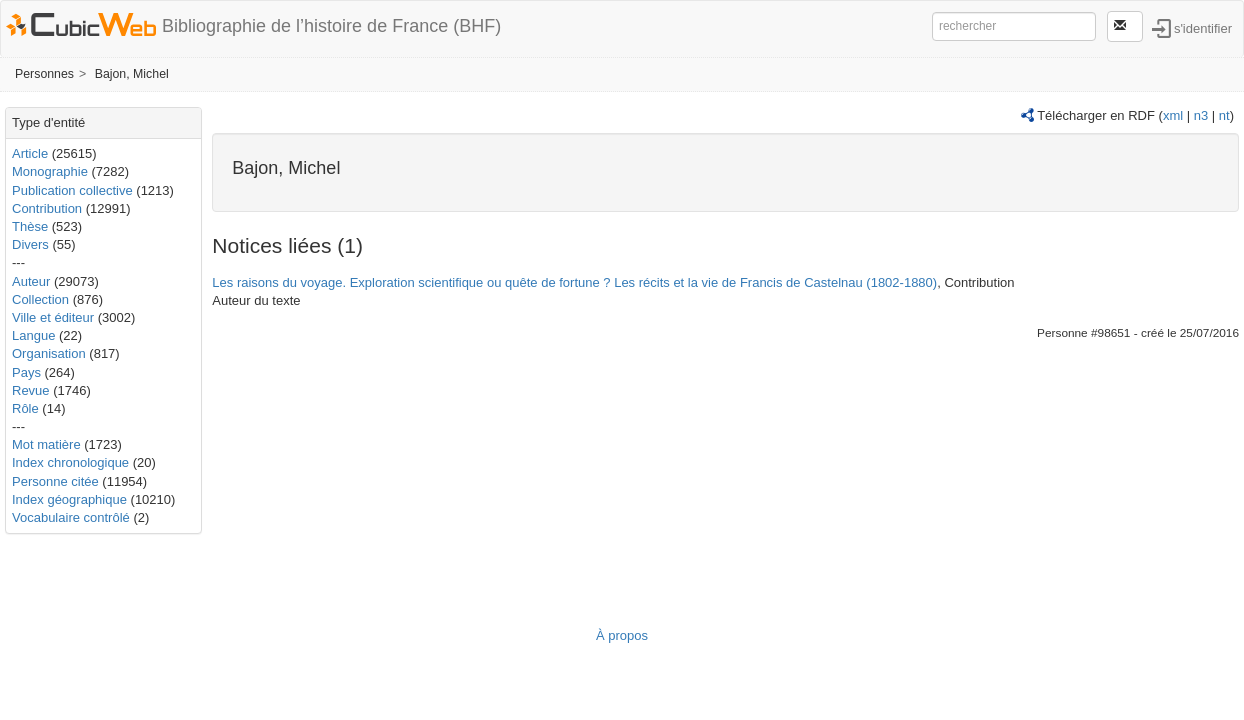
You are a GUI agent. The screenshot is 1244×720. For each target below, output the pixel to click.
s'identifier (1203, 27)
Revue (31, 390)
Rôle (25, 408)
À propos (622, 635)
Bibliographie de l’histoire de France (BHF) (331, 26)
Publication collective (72, 190)
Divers (30, 244)
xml (1173, 115)
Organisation (49, 353)
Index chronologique (70, 462)
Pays (26, 372)
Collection (40, 299)
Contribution (47, 208)
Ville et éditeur (55, 317)
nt (1224, 115)
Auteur (31, 281)
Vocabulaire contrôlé (71, 517)
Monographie (50, 171)
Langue (33, 335)
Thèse (30, 226)
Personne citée (55, 481)
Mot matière (46, 444)
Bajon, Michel (132, 74)
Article (30, 153)
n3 (1201, 115)
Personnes (44, 74)
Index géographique (69, 499)
